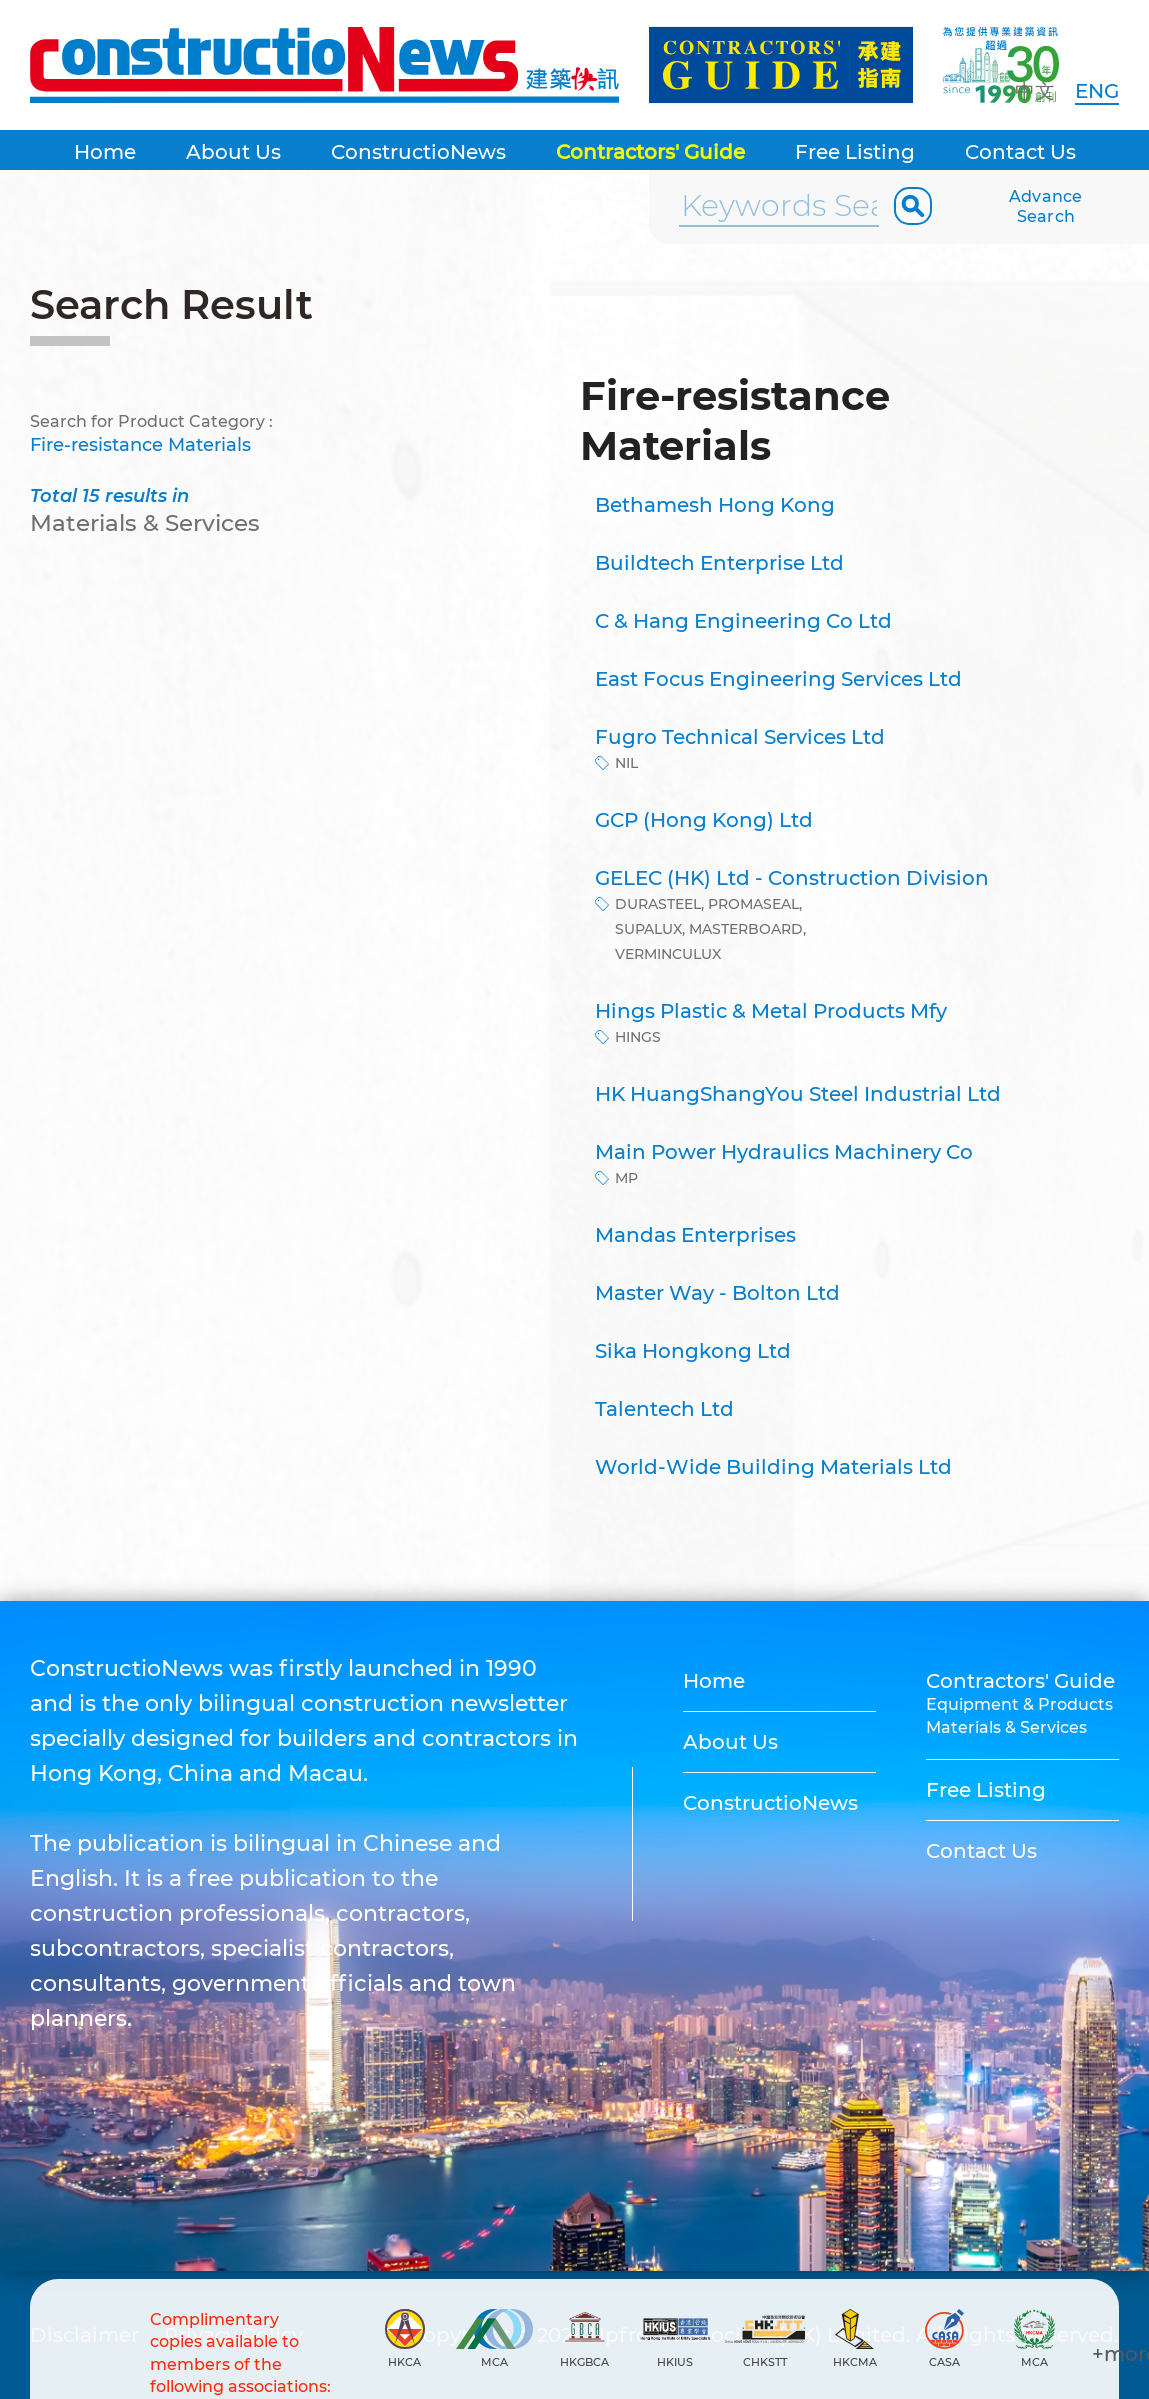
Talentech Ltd (664, 1409)
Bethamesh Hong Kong (715, 505)
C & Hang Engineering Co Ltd (743, 621)
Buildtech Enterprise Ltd (719, 563)
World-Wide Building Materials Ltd (773, 1467)
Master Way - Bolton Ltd (717, 1293)
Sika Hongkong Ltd (693, 1351)
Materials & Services (1006, 1727)
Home (105, 152)
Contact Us (1020, 152)
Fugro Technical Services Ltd (740, 737)
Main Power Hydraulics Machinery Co (784, 1152)
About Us (233, 152)
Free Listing (855, 152)
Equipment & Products (1019, 1704)
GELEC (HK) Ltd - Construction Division (792, 878)
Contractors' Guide (650, 152)
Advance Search (1046, 206)
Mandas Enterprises (695, 1235)
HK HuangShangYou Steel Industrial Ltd (798, 1094)
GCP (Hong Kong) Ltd (704, 820)
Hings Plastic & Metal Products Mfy (771, 1011)
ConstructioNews (418, 152)
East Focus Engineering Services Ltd (778, 679)
